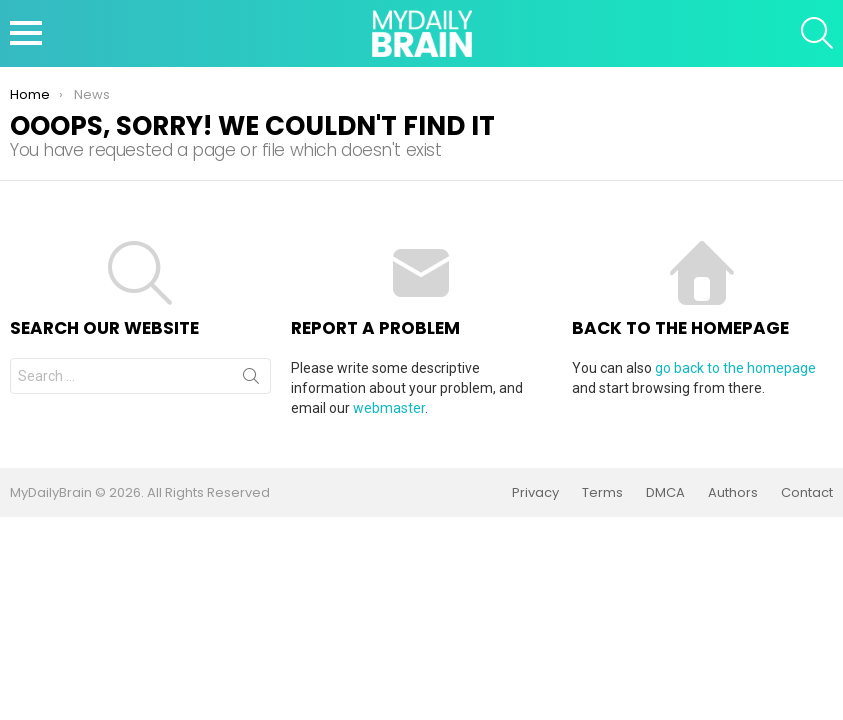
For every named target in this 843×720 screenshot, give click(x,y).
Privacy (535, 493)
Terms (602, 493)
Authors (733, 493)
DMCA (665, 493)
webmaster (389, 408)
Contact (807, 493)
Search (251, 380)
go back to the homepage (735, 368)
